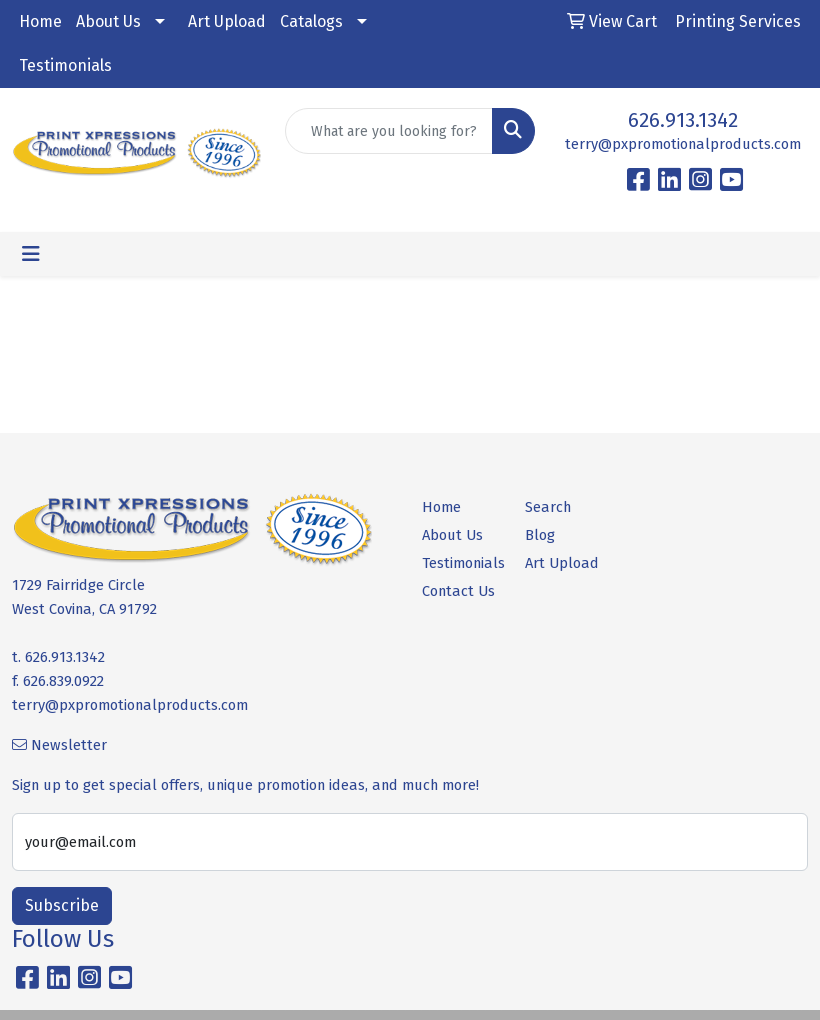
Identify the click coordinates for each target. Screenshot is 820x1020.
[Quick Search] (388, 131)
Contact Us (458, 591)
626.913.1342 (683, 120)
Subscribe (62, 905)
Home (40, 21)
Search (548, 507)
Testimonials (65, 65)
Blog (540, 535)
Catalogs (311, 21)
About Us (108, 21)
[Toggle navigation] (31, 254)
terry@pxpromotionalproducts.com (683, 144)
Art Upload (227, 21)
